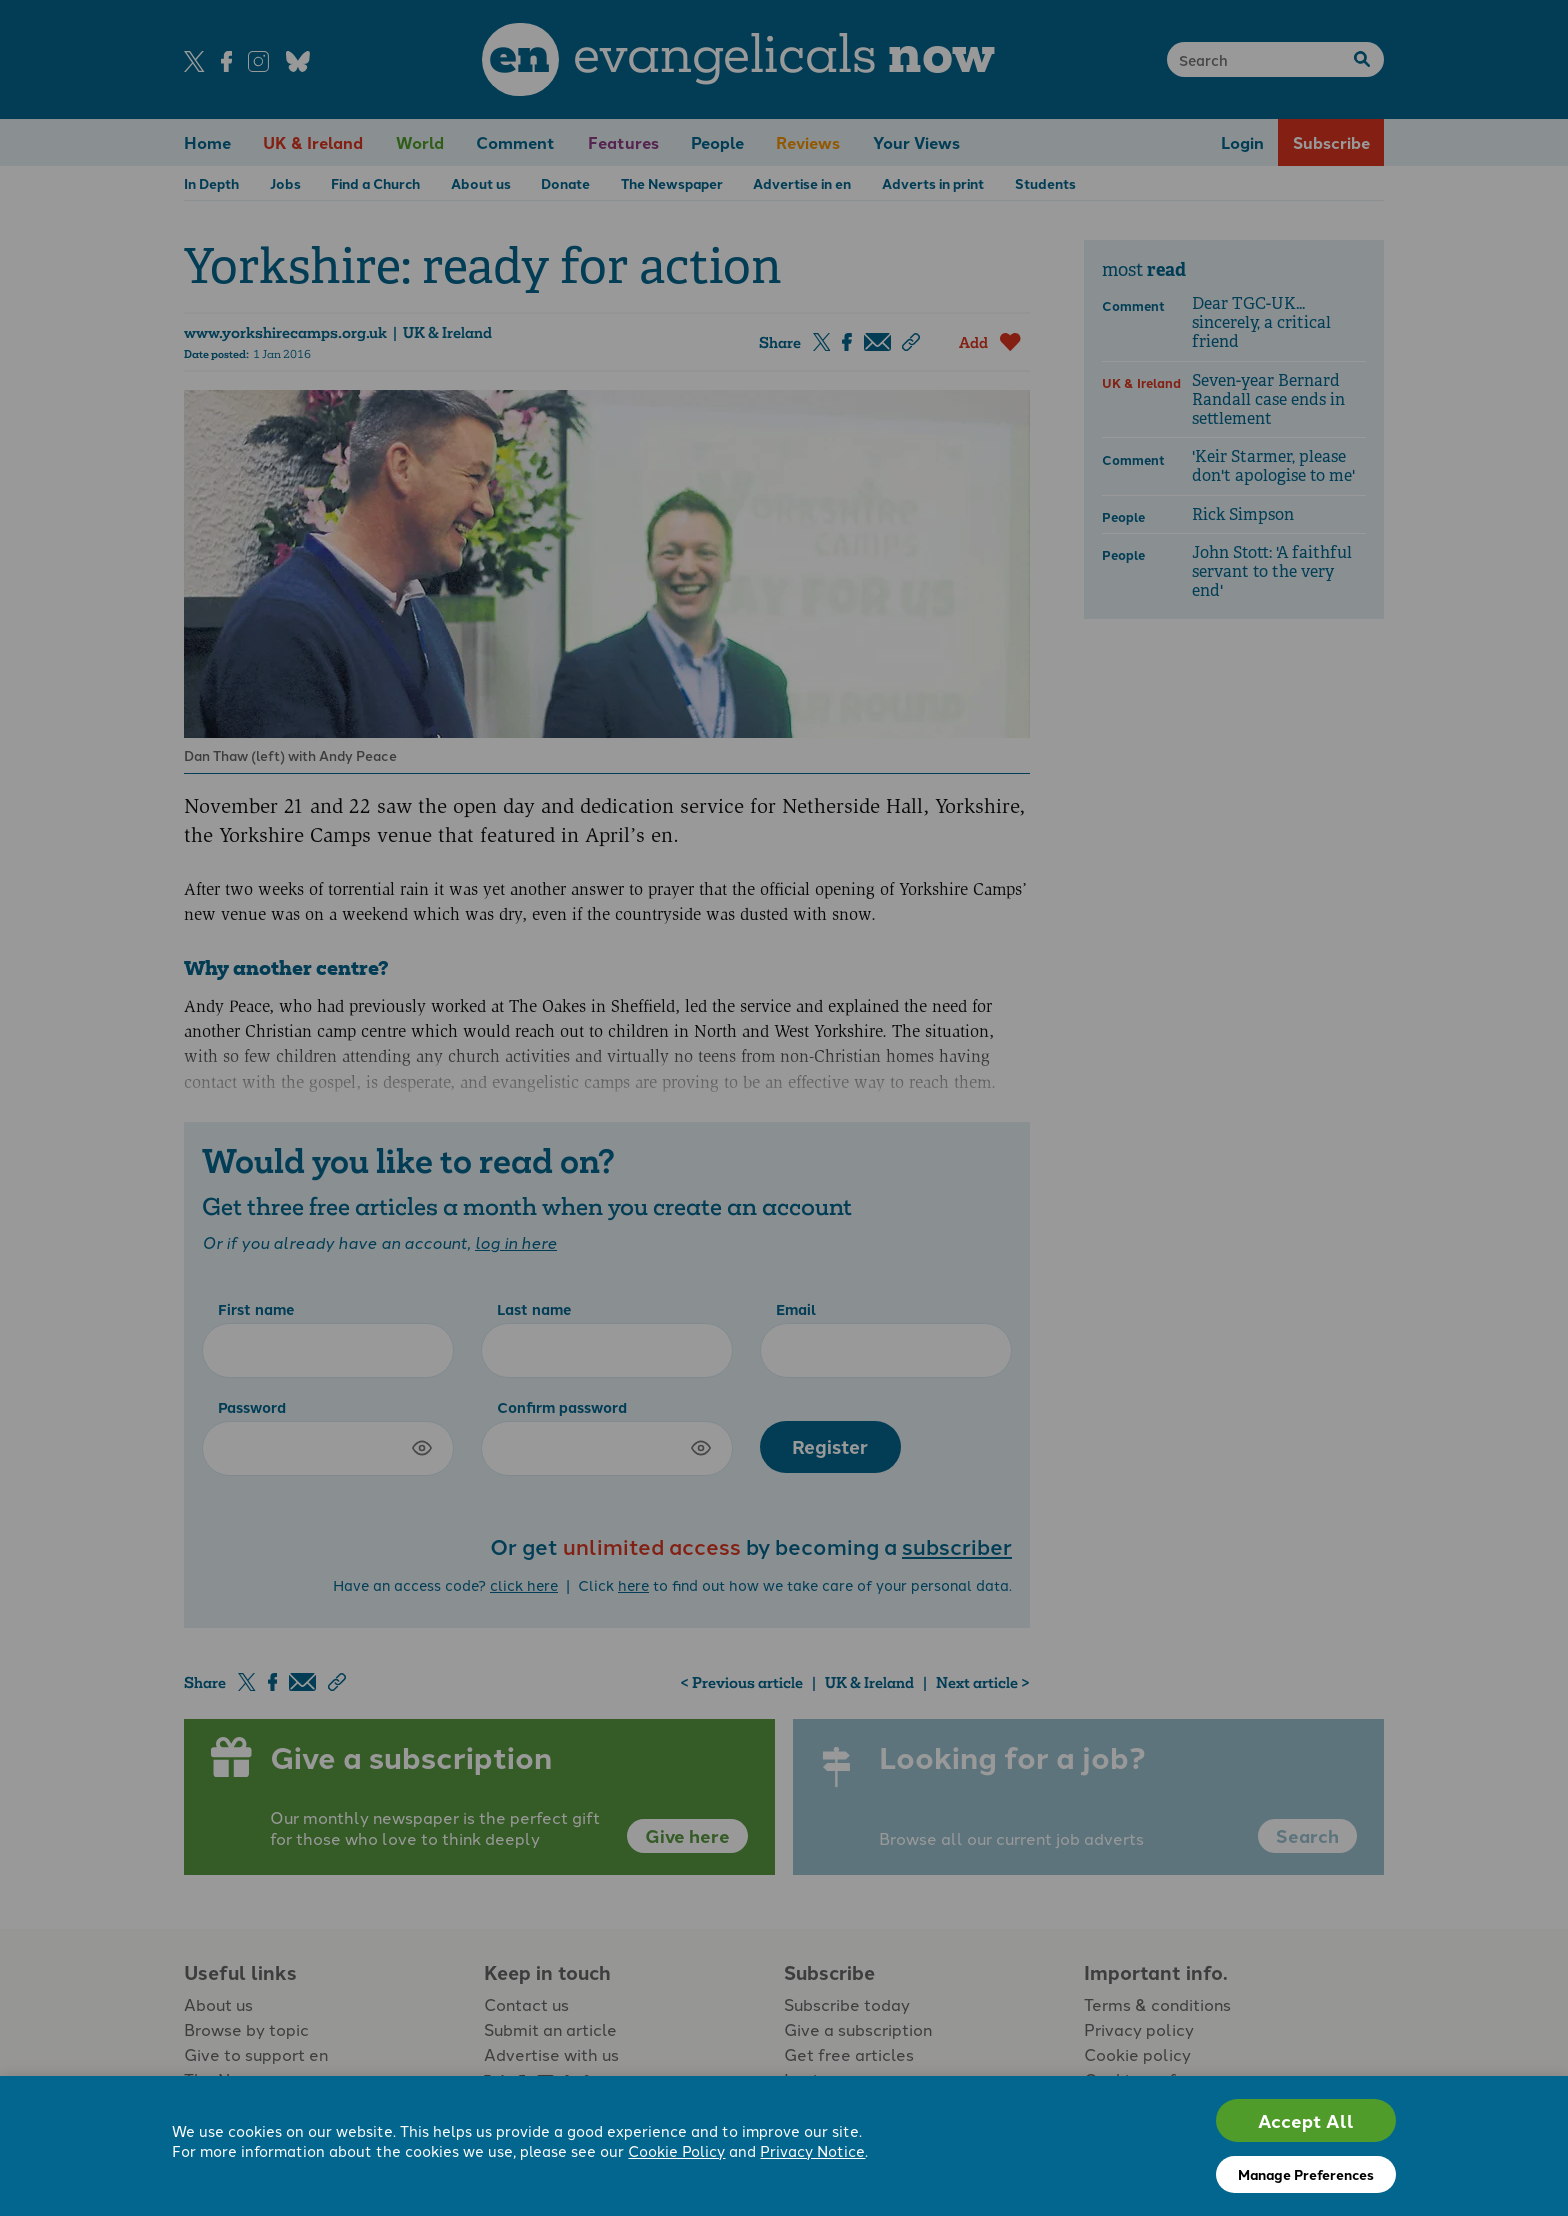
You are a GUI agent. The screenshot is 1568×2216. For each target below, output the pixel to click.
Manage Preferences (1306, 2174)
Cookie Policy (676, 2150)
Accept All (1306, 2120)
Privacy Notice (812, 2150)
